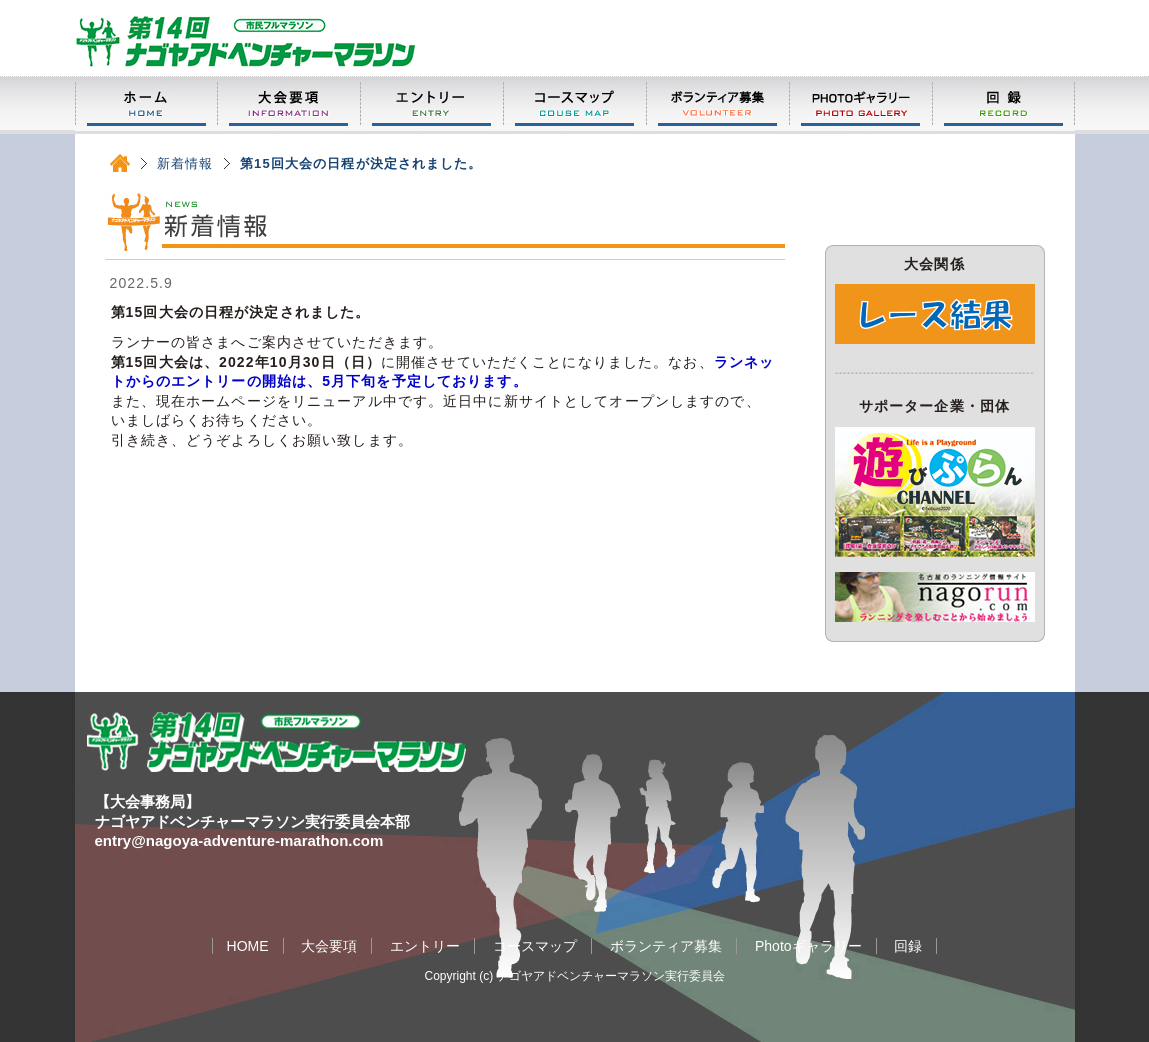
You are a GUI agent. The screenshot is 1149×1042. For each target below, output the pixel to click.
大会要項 (288, 104)
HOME (146, 104)
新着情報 (185, 163)
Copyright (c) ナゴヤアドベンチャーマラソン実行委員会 (574, 976)
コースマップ (574, 104)
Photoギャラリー (860, 104)
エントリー (431, 104)
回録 (1003, 104)
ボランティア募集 (717, 104)
